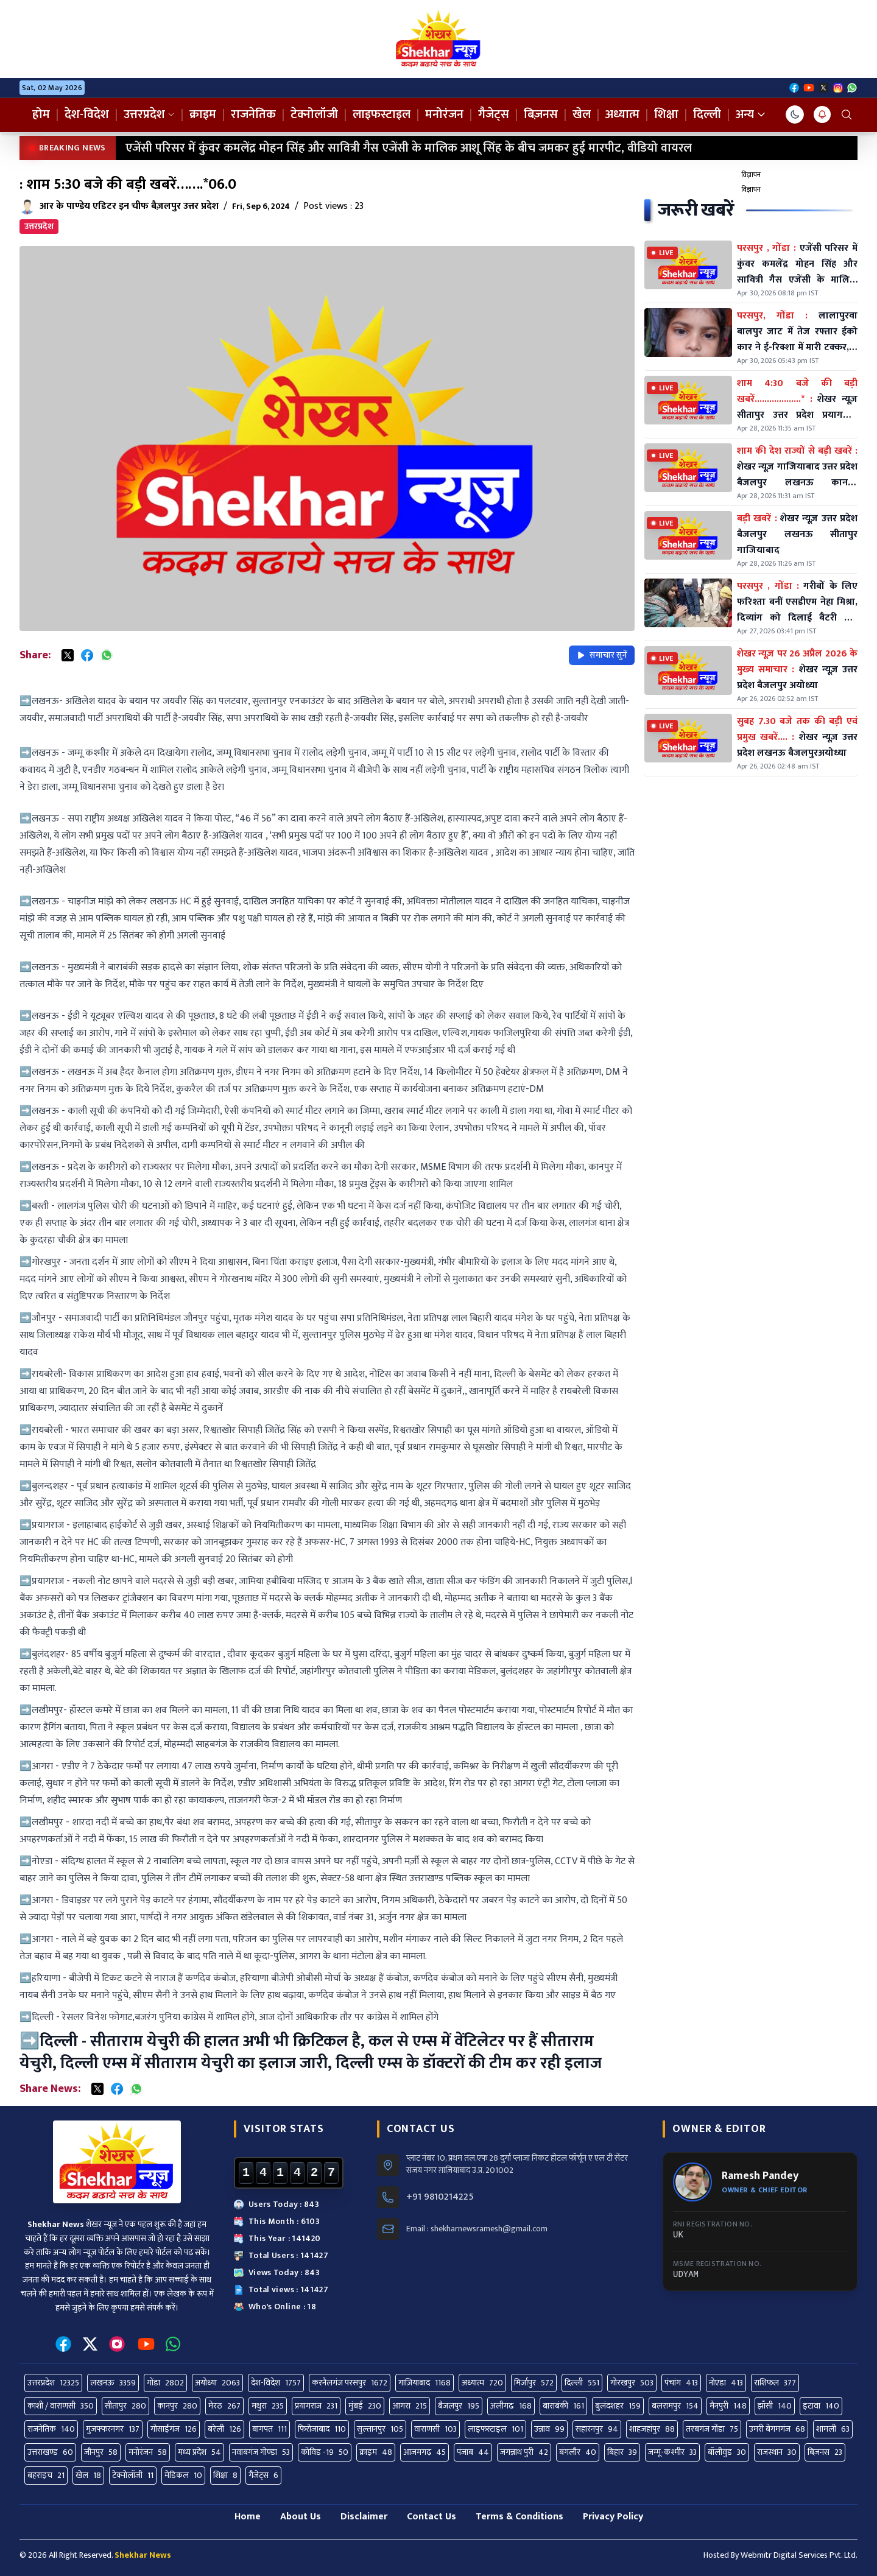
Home (247, 2516)
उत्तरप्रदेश (149, 114)
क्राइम (202, 114)
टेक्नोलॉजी (314, 114)
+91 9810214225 (440, 2197)
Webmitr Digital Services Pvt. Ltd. (799, 2555)
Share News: (49, 2088)
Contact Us (431, 2516)
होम (41, 114)
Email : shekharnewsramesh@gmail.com (477, 2229)
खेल (581, 114)
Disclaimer (363, 2516)
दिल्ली (707, 114)
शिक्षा (666, 114)
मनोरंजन (444, 114)
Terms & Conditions (519, 2516)
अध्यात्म (622, 114)
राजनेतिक (253, 114)
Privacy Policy (613, 2516)
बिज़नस (541, 114)
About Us (300, 2516)
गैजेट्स (493, 114)
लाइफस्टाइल (381, 114)
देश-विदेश (87, 114)
